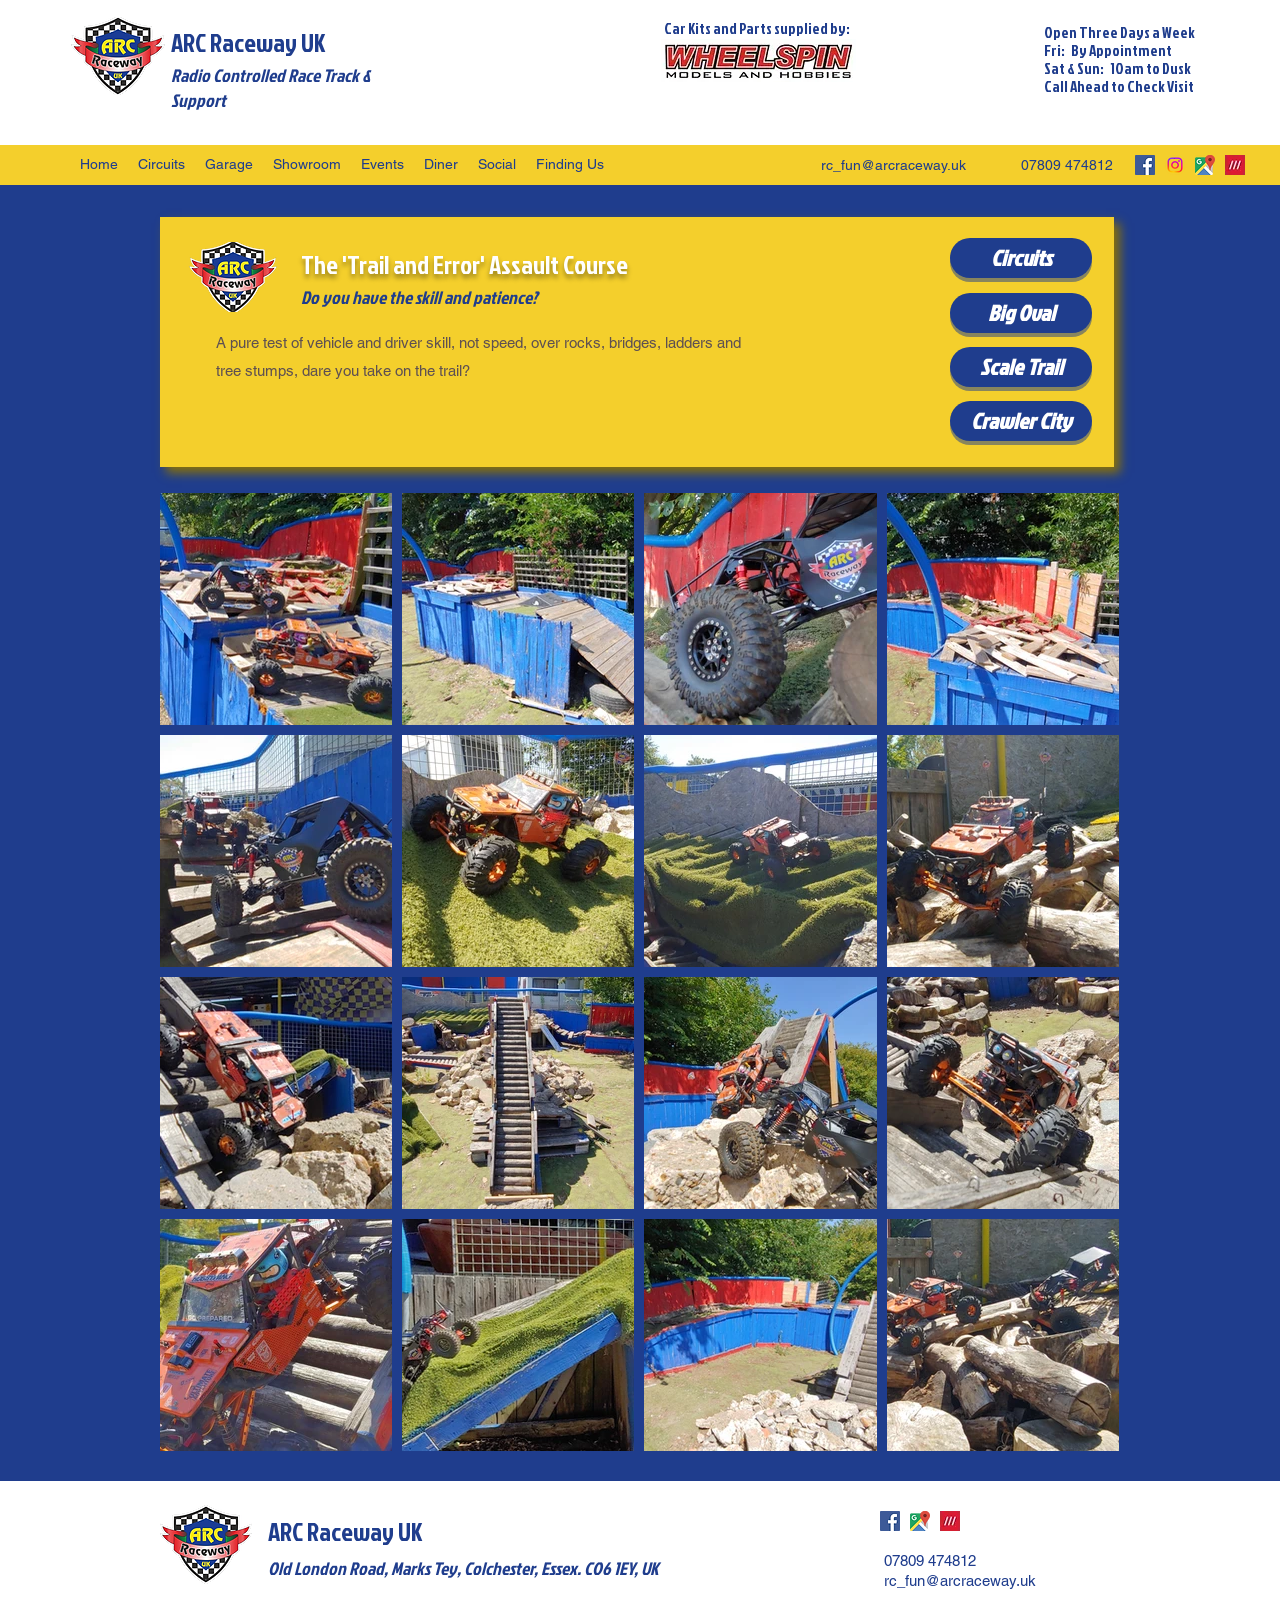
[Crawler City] (1021, 421)
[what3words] (1235, 165)
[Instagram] (1175, 165)
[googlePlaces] (1205, 165)
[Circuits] (1021, 258)
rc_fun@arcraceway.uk (893, 165)
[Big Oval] (1021, 313)
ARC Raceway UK (248, 42)
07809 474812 (1067, 165)
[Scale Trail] (1021, 367)
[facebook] (1145, 165)
